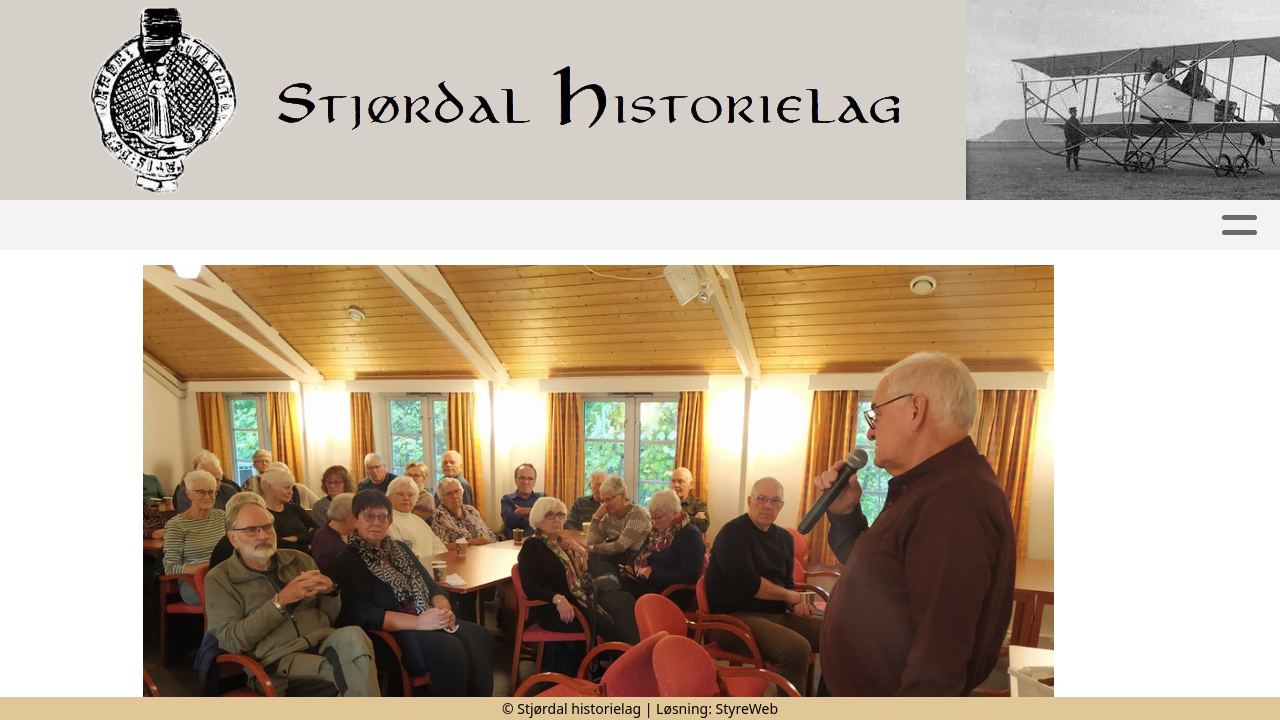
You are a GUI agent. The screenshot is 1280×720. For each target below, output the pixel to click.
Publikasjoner (716, 225)
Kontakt (980, 225)
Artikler (359, 225)
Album (452, 225)
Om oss (861, 225)
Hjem (273, 225)
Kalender (561, 225)
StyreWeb (747, 708)
